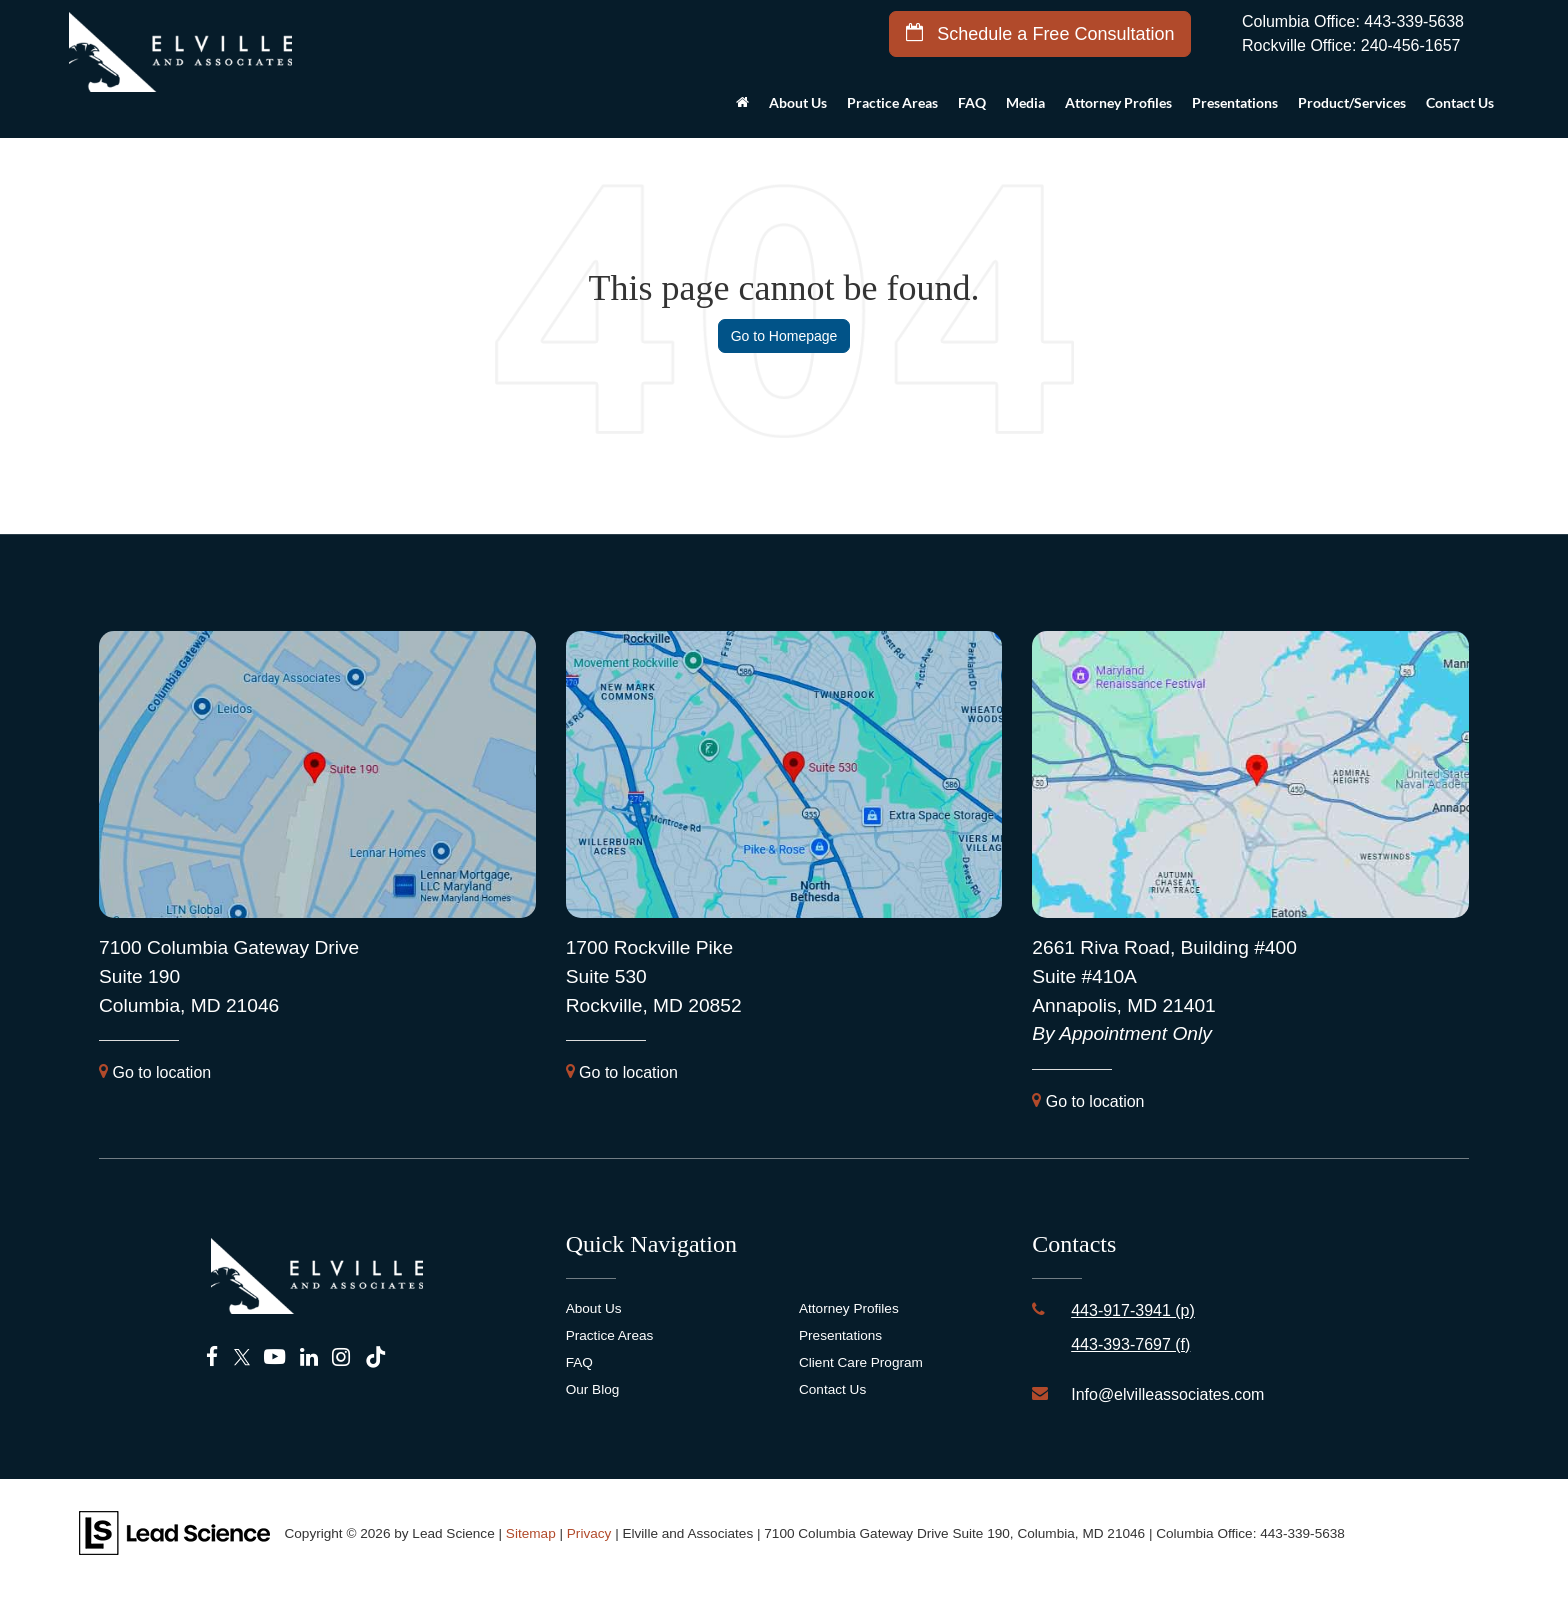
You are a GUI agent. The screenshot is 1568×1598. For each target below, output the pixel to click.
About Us (594, 1308)
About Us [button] (798, 102)
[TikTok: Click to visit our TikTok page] (375, 1357)
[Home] (742, 108)
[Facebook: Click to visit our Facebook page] (212, 1357)
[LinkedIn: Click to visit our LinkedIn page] (309, 1357)
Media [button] (1025, 102)
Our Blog (593, 1389)
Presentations (1235, 102)
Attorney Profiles (1118, 102)
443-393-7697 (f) (1130, 1344)
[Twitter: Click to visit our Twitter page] (242, 1357)
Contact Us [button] (1460, 102)
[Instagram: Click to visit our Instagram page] (341, 1357)
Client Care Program (861, 1362)
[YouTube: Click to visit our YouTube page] (274, 1357)
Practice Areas (610, 1335)
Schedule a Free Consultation (1040, 33)
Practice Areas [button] (892, 102)
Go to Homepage (784, 336)
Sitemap (531, 1533)
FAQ (972, 102)
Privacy (589, 1533)
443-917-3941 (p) (1133, 1310)
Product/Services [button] (1352, 102)
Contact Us (832, 1389)
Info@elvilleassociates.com (1167, 1394)
